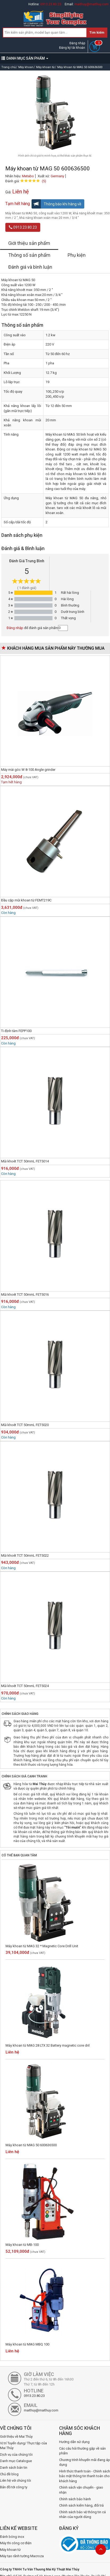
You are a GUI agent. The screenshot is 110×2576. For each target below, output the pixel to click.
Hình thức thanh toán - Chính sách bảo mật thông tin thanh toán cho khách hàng (84, 2476)
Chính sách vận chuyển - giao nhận (81, 2489)
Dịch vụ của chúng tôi (16, 2455)
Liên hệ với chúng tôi (15, 2480)
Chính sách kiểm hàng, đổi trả (81, 2505)
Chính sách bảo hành (75, 2499)
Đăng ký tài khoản (72, 48)
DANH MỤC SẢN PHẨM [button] (24, 58)
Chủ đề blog (9, 2474)
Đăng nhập (77, 43)
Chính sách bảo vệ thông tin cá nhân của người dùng (82, 2514)
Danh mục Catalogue (16, 2461)
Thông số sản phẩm (29, 255)
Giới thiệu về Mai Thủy (16, 2436)
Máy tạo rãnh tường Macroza (22, 2556)
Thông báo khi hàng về (56, 204)
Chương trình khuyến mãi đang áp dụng (84, 2462)
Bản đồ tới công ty (13, 2487)
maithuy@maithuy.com (91, 4)
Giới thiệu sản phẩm (29, 243)
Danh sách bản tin (13, 2467)
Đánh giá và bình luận (30, 267)
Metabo (28, 176)
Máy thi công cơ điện (16, 2543)
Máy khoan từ (10, 2550)
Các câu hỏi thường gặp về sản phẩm (82, 2450)
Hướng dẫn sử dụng (74, 2442)
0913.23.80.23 (50, 4)
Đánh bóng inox (12, 2537)
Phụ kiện (77, 255)
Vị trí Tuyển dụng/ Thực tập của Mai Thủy (23, 2445)
